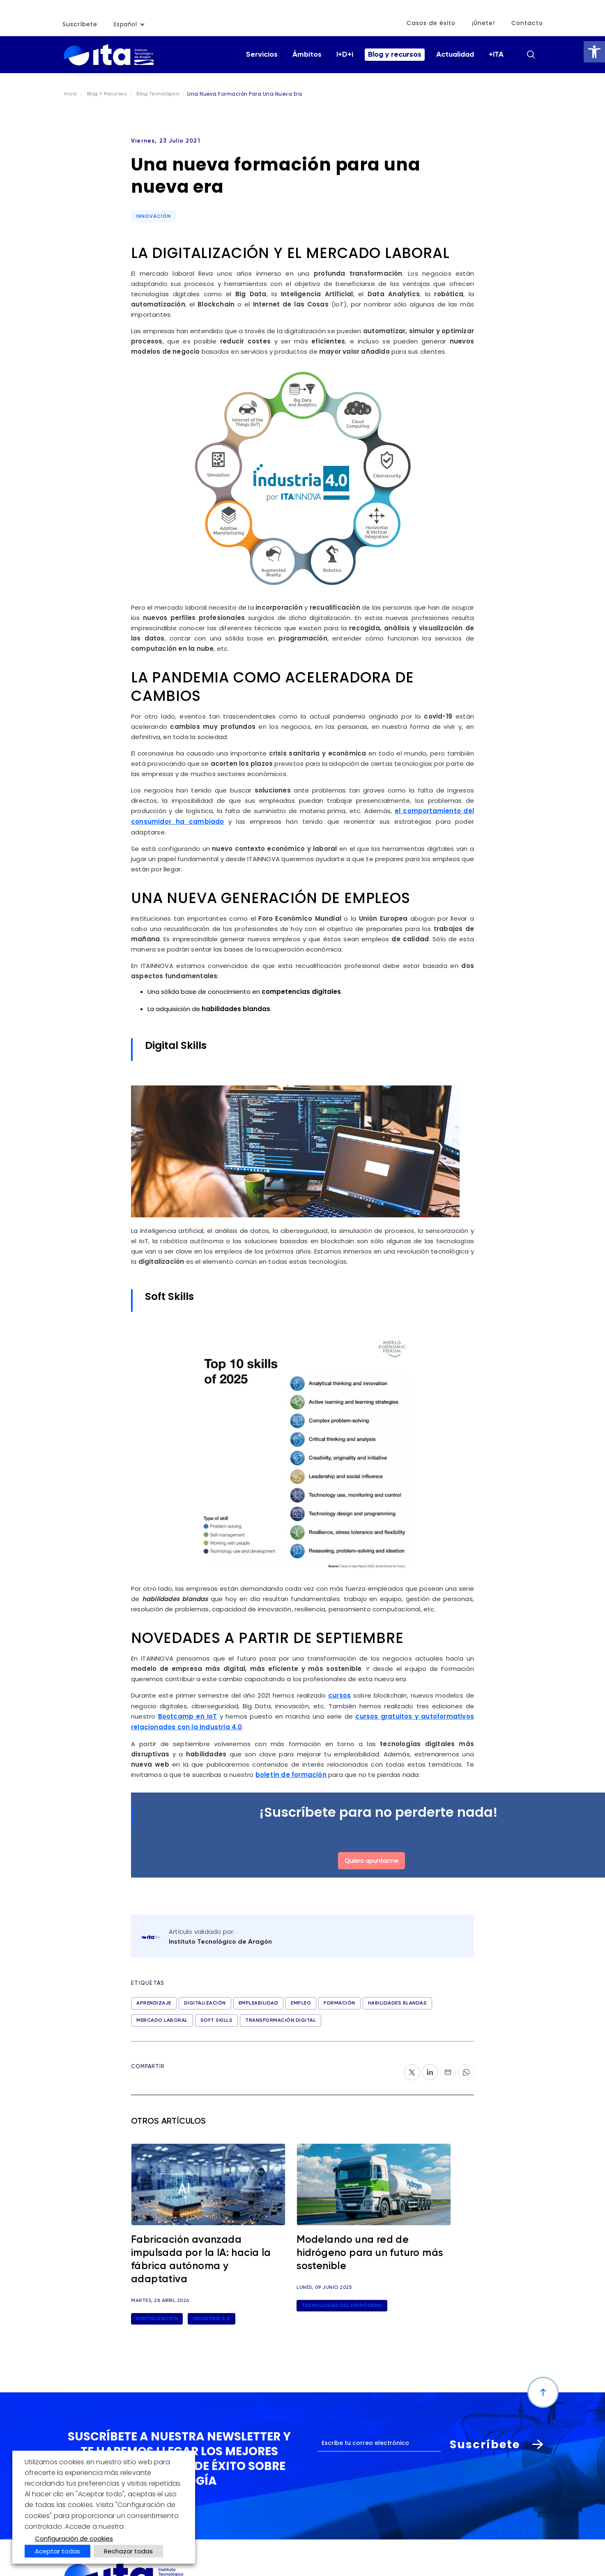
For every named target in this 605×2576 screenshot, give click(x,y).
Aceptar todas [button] (57, 2551)
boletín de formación (291, 1772)
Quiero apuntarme (371, 1858)
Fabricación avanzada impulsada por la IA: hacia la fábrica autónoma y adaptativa (201, 2257)
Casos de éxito (432, 23)
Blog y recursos (394, 54)
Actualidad (455, 54)
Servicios (262, 54)
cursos (339, 1694)
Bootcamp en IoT (187, 1715)
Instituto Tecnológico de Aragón (220, 1939)
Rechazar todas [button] (128, 2551)
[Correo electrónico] (379, 2441)
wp (463, 2066)
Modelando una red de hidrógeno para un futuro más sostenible (370, 2251)
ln (425, 2066)
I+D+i (344, 54)
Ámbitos (307, 54)
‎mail (446, 2066)
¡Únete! (483, 23)
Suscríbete (79, 24)
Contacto (527, 23)
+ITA (496, 54)
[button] (594, 51)
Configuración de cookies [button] (74, 2538)
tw (408, 2066)
